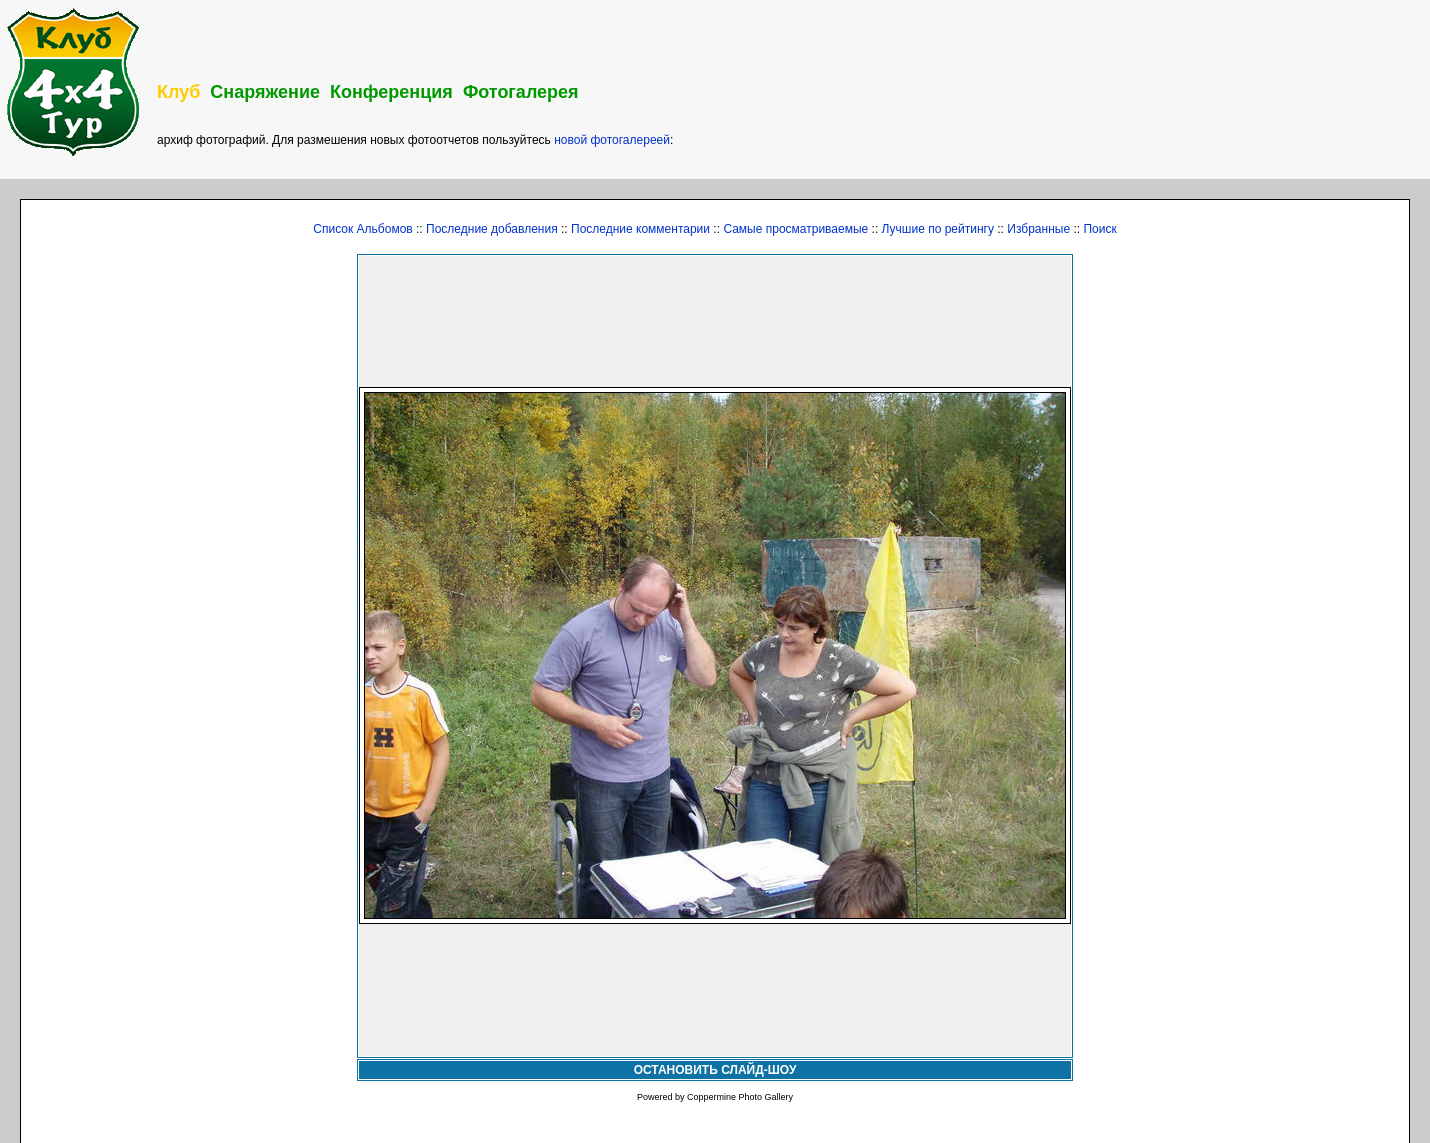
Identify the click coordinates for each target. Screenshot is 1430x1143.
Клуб (178, 92)
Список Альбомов (362, 229)
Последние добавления (492, 229)
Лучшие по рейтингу (938, 229)
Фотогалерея (521, 92)
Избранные (1038, 229)
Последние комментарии (640, 229)
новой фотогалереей (612, 140)
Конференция (391, 92)
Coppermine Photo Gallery (740, 1097)
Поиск (1099, 229)
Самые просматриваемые (795, 229)
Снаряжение (265, 92)
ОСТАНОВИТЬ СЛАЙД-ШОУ (715, 1070)
